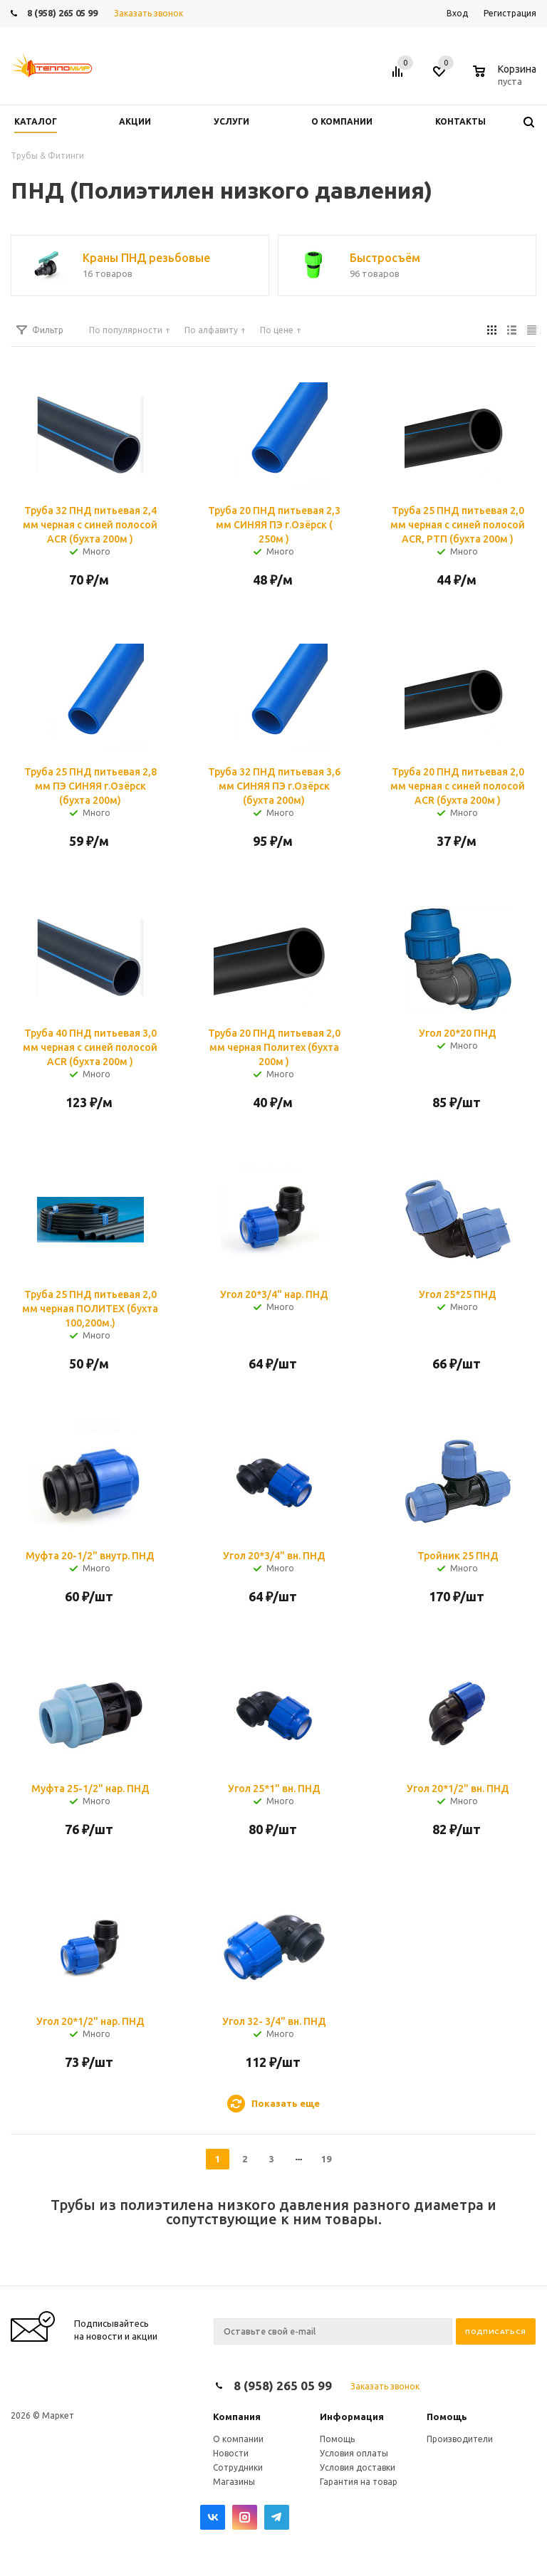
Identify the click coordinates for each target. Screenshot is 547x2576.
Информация (352, 2416)
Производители (460, 2439)
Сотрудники (238, 2467)
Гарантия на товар (358, 2481)
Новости (231, 2453)
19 (326, 2159)
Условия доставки (357, 2467)
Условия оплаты (354, 2453)
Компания (237, 2416)
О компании (238, 2439)
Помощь (447, 2416)
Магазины (234, 2481)
